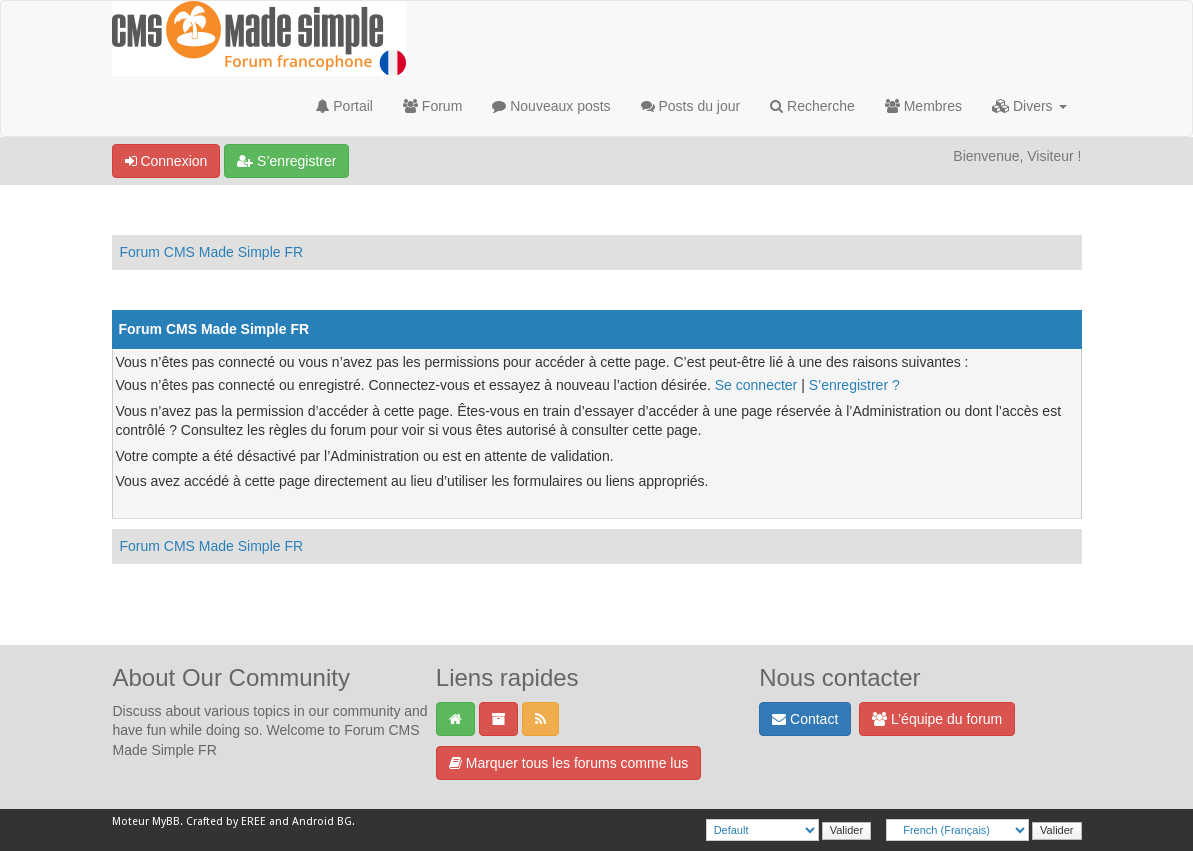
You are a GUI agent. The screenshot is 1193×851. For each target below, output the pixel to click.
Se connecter (756, 385)
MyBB (166, 821)
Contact (805, 719)
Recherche (812, 106)
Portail (344, 106)
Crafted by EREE (226, 821)
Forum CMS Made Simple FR (212, 252)
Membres (923, 106)
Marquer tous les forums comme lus (568, 763)
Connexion (166, 161)
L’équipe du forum (937, 719)
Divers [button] (1029, 106)
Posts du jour (691, 106)
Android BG (322, 821)
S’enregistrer (286, 161)
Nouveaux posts (551, 106)
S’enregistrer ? (854, 385)
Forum (432, 106)
